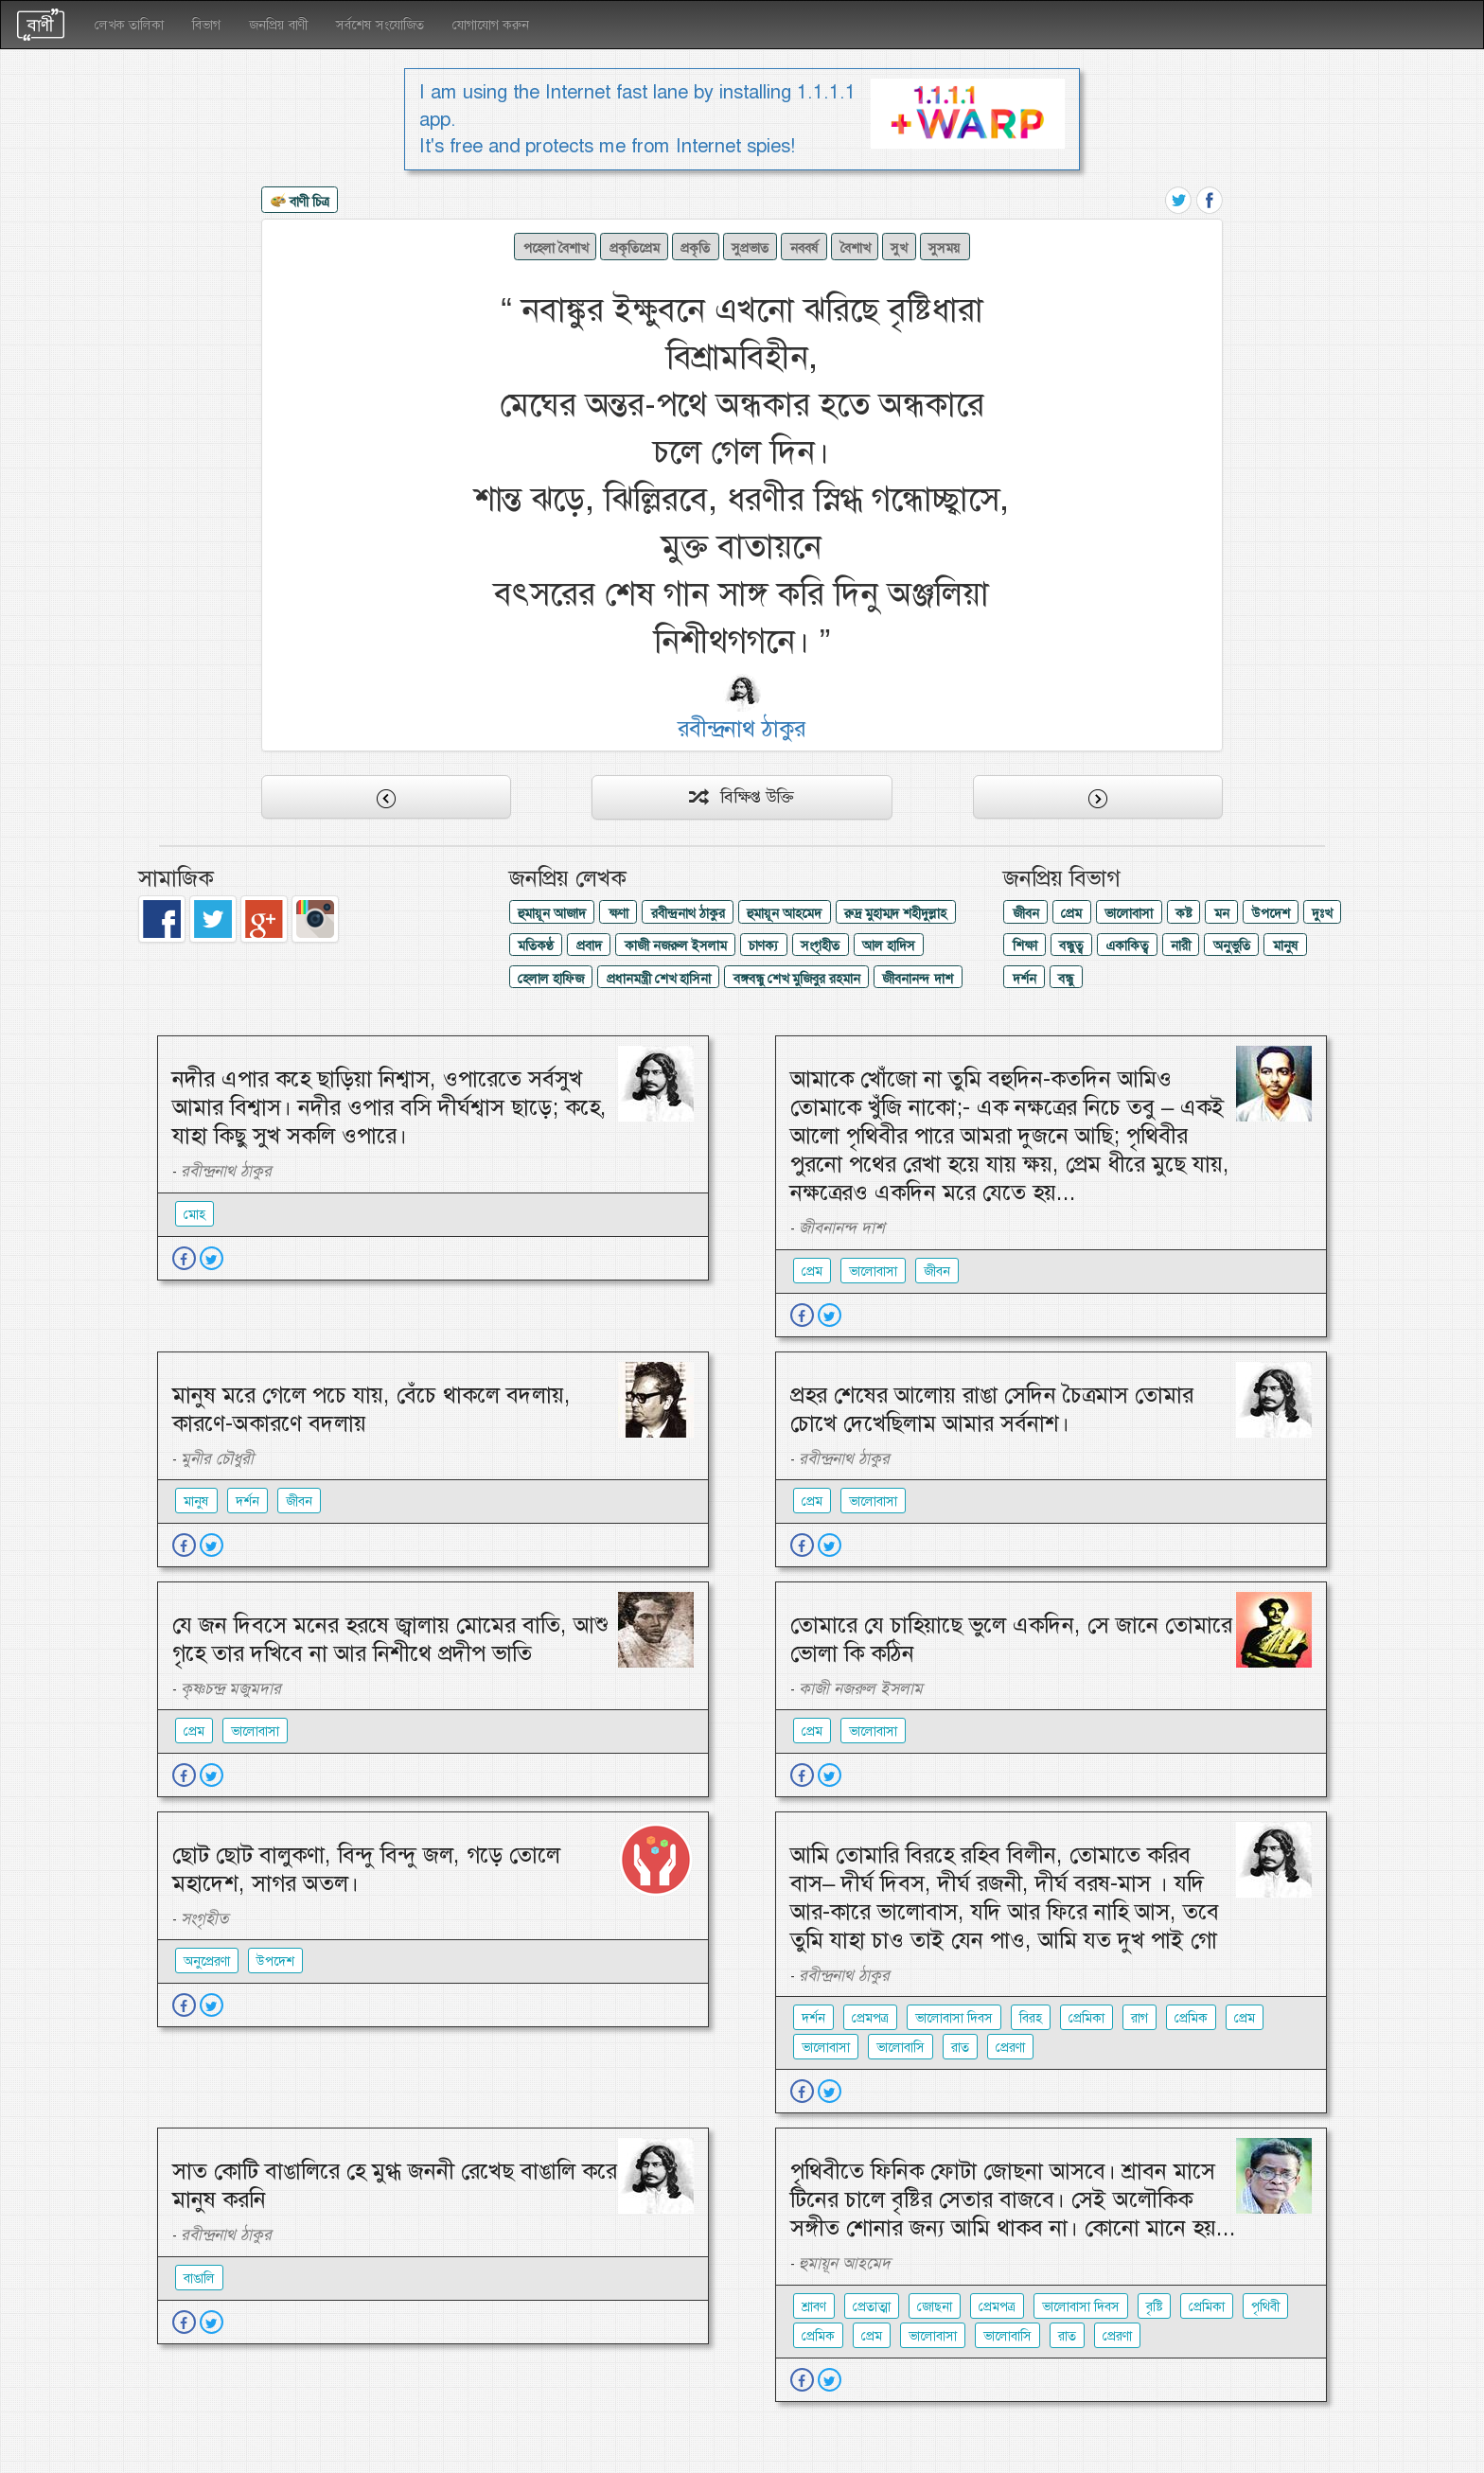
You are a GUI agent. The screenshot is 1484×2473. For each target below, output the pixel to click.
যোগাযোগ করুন (490, 24)
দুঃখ (1322, 913)
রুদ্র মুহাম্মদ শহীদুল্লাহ (895, 913)
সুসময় (944, 247)
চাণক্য (763, 945)
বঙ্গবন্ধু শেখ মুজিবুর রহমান (796, 978)
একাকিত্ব (1126, 945)
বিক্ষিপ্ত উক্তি (741, 797)
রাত (960, 2047)
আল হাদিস (888, 945)
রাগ (1139, 2017)
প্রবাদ (589, 945)
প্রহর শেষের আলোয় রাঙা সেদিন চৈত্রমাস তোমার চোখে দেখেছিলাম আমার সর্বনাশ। (991, 1409)
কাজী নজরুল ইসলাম (676, 945)
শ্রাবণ (814, 2306)
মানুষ (1285, 945)
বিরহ (1030, 2017)
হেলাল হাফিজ (551, 978)
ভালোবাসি (900, 2047)
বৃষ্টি (1154, 2306)
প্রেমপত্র (870, 2017)
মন (1221, 913)
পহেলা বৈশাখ (555, 247)
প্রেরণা (1010, 2047)
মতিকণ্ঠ (536, 945)
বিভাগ (206, 24)
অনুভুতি (1231, 945)
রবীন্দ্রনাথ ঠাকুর (688, 913)
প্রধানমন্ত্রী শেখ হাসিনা (659, 978)
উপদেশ (1271, 913)
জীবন (1026, 913)
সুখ (899, 247)
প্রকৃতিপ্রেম (635, 247)
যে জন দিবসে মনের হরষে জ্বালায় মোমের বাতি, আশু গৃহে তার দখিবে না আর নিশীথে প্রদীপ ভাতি (390, 1639)
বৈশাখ (855, 247)
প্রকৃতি (695, 247)
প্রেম (1071, 913)
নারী (1181, 945)
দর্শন (1024, 978)
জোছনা (934, 2306)
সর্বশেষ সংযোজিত (380, 24)
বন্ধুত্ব (1071, 945)
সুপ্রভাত (750, 247)
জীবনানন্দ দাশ (917, 978)
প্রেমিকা (1086, 2017)
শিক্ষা (1025, 945)
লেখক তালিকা (129, 24)
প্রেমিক (1191, 2017)
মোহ (194, 1214)
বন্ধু (1065, 978)
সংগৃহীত (820, 945)
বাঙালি (199, 2278)
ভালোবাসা (1128, 913)
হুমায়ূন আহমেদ (784, 913)
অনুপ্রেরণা (207, 1961)
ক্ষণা (618, 913)
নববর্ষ (804, 247)
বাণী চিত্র (300, 202)
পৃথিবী (1265, 2306)
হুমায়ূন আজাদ (552, 913)
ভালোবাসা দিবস (954, 2017)
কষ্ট (1183, 913)
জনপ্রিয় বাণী (278, 24)
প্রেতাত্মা (872, 2306)
